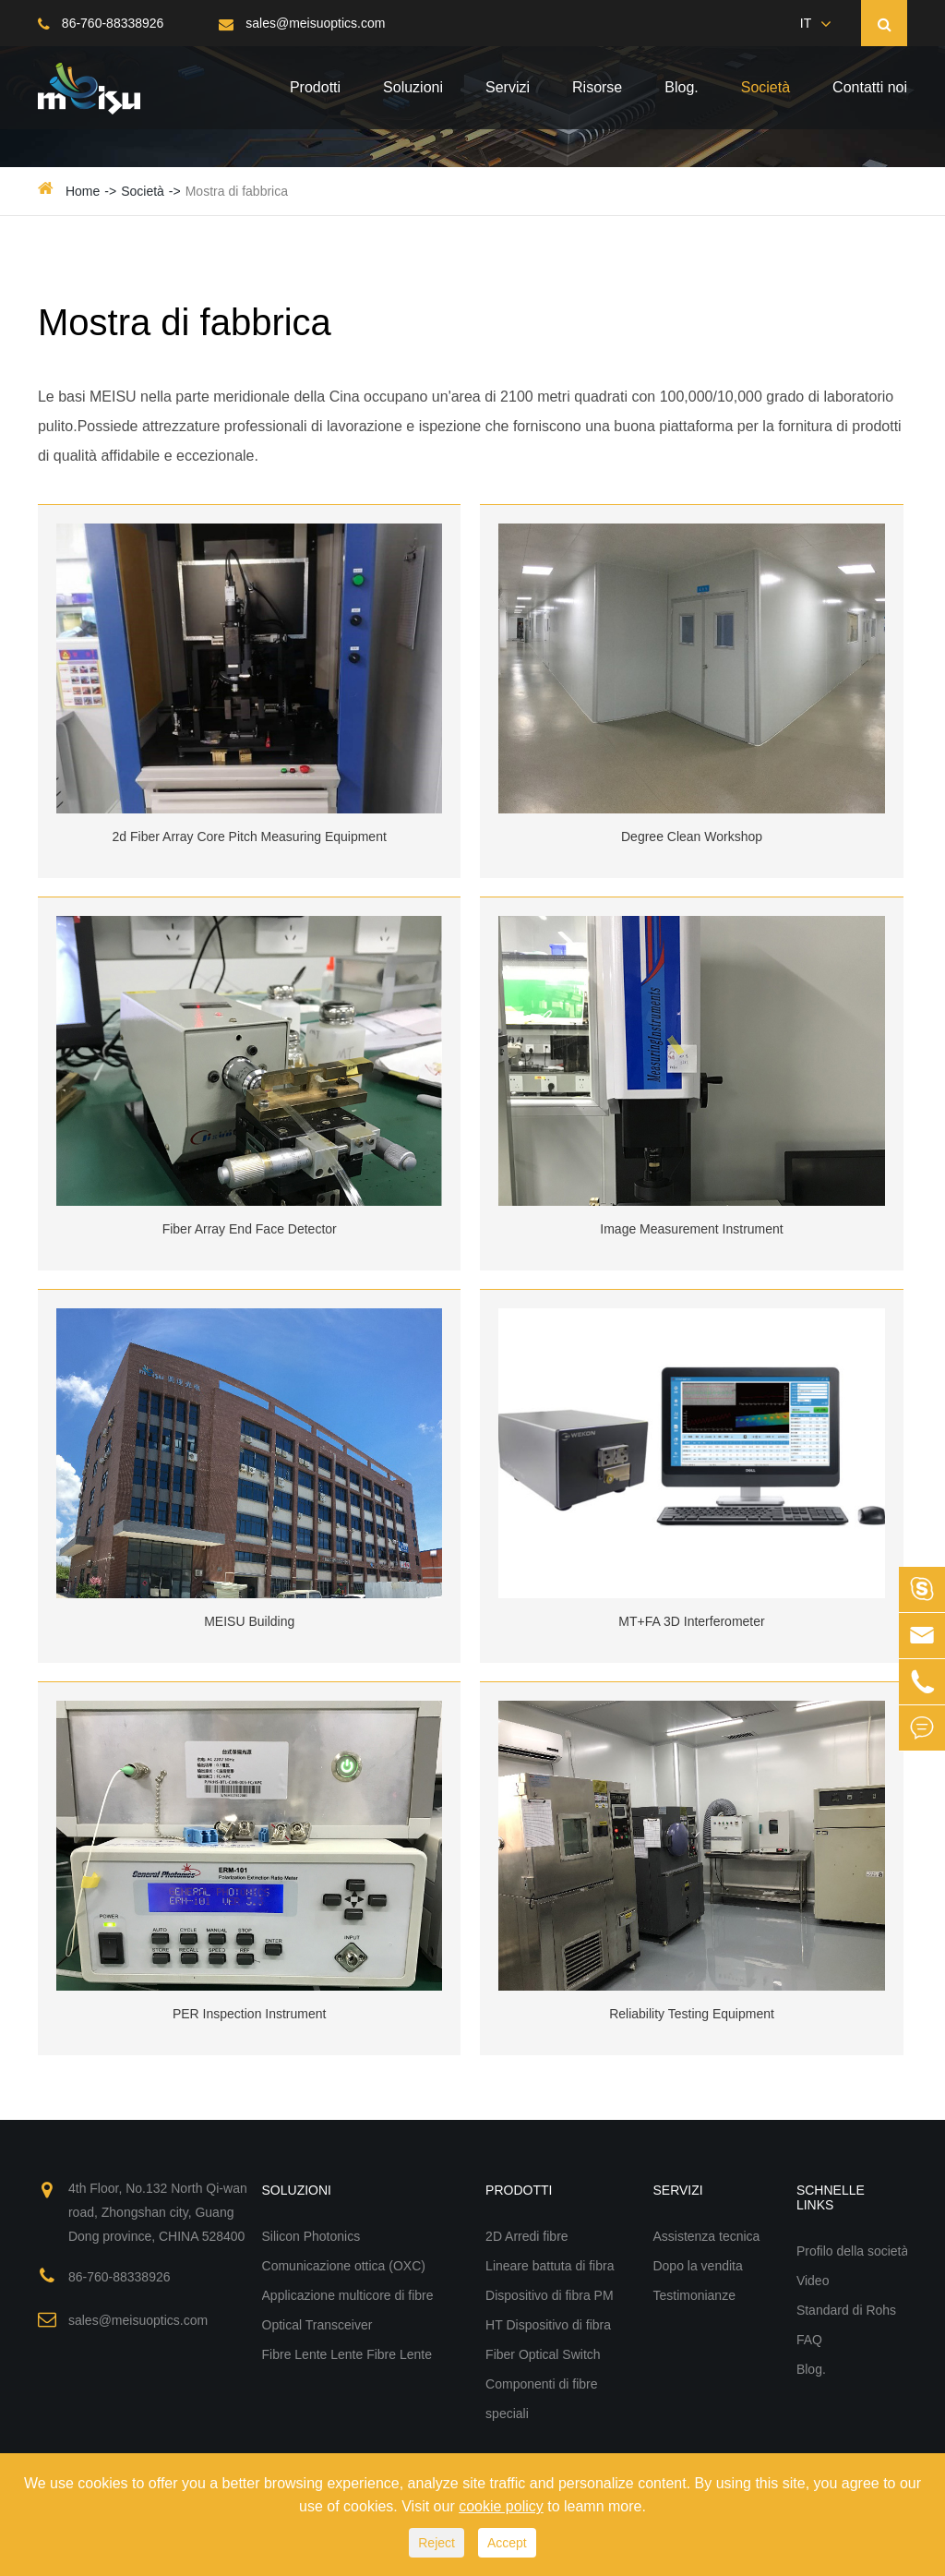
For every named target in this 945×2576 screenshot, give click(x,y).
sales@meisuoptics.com (302, 23)
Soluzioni (413, 87)
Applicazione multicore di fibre (348, 2295)
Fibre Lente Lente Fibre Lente (347, 2354)
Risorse (597, 87)
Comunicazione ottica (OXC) (343, 2265)
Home (83, 191)
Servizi (507, 87)
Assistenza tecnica (706, 2236)
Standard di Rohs (846, 2310)
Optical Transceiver (317, 2324)
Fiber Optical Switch (542, 2354)
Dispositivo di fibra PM (549, 2295)
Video (813, 2280)
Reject (436, 2542)
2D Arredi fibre (526, 2236)
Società (765, 87)
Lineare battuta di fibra (549, 2265)
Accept (507, 2542)
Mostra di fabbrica (236, 191)
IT (805, 23)
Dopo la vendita (697, 2265)
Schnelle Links (830, 2197)
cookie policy (501, 2506)
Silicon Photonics (311, 2236)
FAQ (809, 2339)
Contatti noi (869, 87)
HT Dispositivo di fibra (548, 2324)
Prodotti (315, 87)
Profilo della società (852, 2251)
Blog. (681, 87)
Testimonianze (694, 2295)
